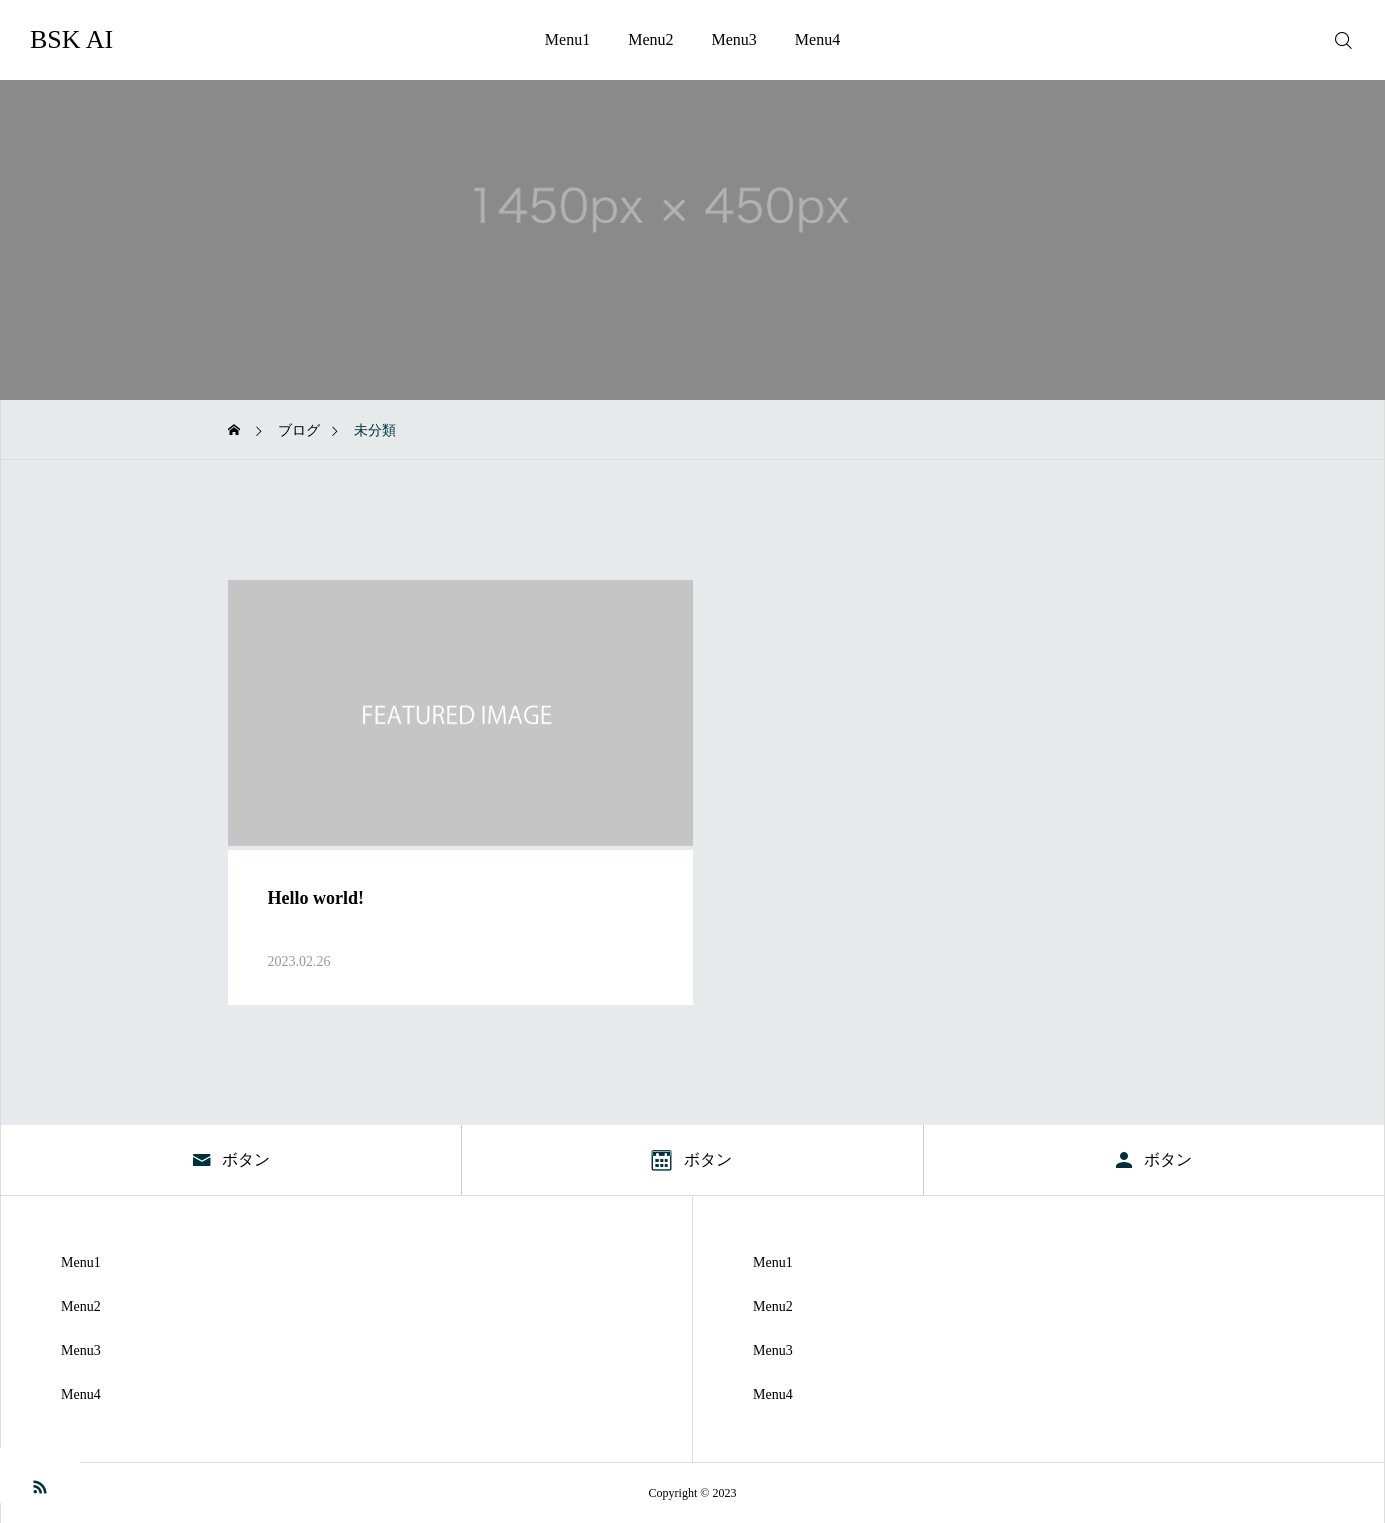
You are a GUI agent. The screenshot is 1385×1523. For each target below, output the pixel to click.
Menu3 (734, 39)
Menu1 (567, 39)
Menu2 (650, 39)
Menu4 (817, 39)
